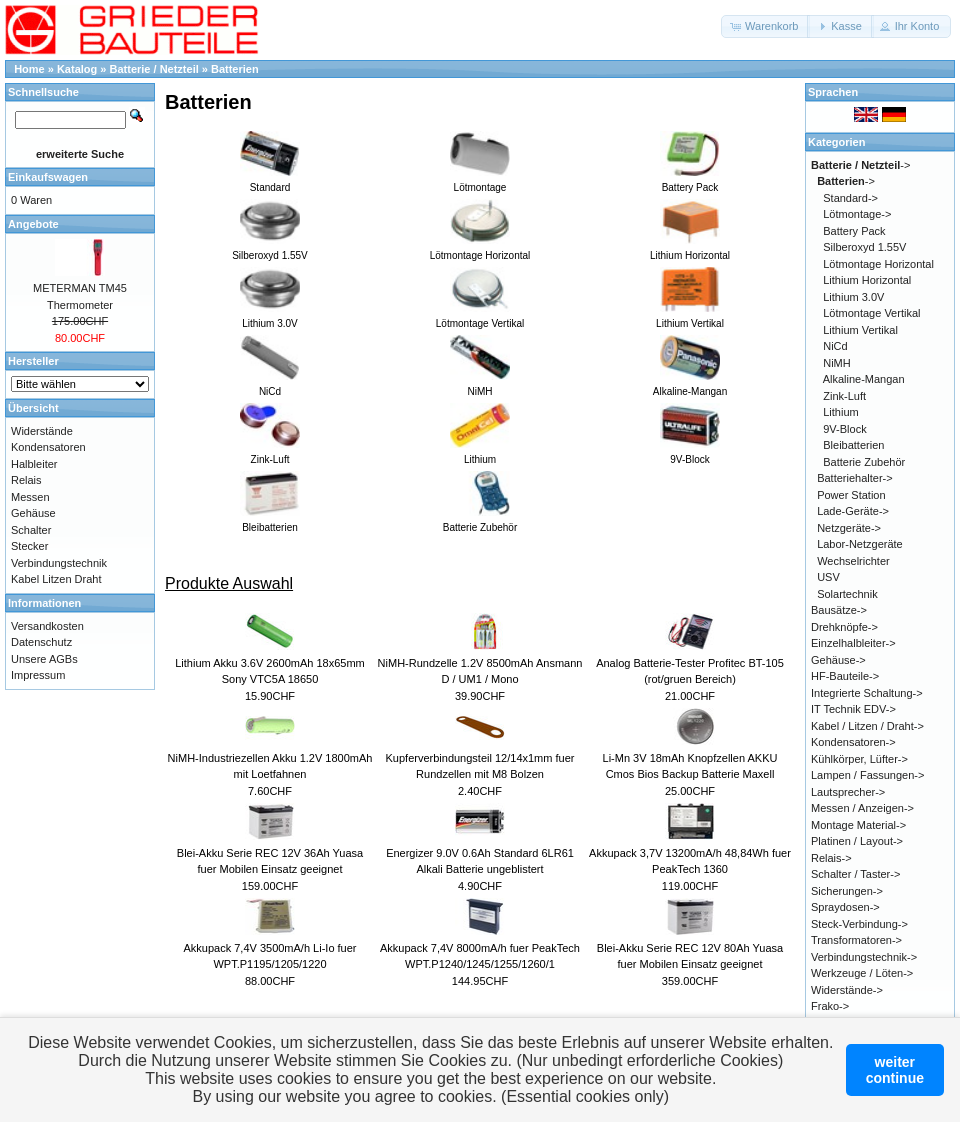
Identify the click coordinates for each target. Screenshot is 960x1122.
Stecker (29, 546)
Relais (26, 480)
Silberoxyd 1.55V (864, 247)
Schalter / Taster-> (855, 874)
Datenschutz (41, 642)
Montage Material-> (858, 825)
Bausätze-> (839, 610)
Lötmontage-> (857, 214)
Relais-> (831, 858)
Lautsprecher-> (848, 792)
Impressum (38, 675)
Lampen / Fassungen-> (867, 775)
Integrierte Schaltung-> (867, 693)
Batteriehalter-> (855, 478)
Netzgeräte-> (849, 528)
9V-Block (844, 429)
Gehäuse (33, 513)
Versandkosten (47, 626)
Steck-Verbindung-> (859, 924)
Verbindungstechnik (59, 563)
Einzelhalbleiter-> (853, 643)
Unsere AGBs (44, 659)
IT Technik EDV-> (853, 709)
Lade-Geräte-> (853, 511)
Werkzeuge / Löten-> (862, 973)
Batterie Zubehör (864, 462)
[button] (765, 26)
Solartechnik (847, 594)
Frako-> (830, 1006)
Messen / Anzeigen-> (862, 808)
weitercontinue (895, 1070)
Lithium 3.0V (853, 297)
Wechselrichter (853, 561)
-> (860, 165)
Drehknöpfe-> (844, 627)
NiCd (835, 346)
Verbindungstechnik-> (864, 957)
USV (828, 577)
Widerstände (42, 431)
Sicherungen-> (847, 891)
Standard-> (850, 198)
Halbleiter (34, 464)
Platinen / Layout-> (857, 841)
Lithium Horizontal (867, 280)
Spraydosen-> (845, 907)
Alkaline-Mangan (864, 379)
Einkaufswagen (48, 177)
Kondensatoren (48, 447)
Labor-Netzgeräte (860, 544)
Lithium (840, 412)
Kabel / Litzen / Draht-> (867, 726)
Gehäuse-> (838, 660)
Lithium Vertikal (860, 330)
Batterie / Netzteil (154, 69)
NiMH (837, 363)
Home (29, 69)
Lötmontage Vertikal (871, 313)
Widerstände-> (847, 990)
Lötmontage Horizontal (878, 264)
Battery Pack (854, 231)
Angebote (33, 224)
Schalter (31, 530)
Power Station (851, 495)
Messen (30, 497)
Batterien (235, 69)
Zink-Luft (844, 396)
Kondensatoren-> (853, 742)
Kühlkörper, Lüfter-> (859, 759)
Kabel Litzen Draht (56, 579)
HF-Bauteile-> (845, 676)
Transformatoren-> (856, 940)
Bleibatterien (853, 445)
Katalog (77, 69)
